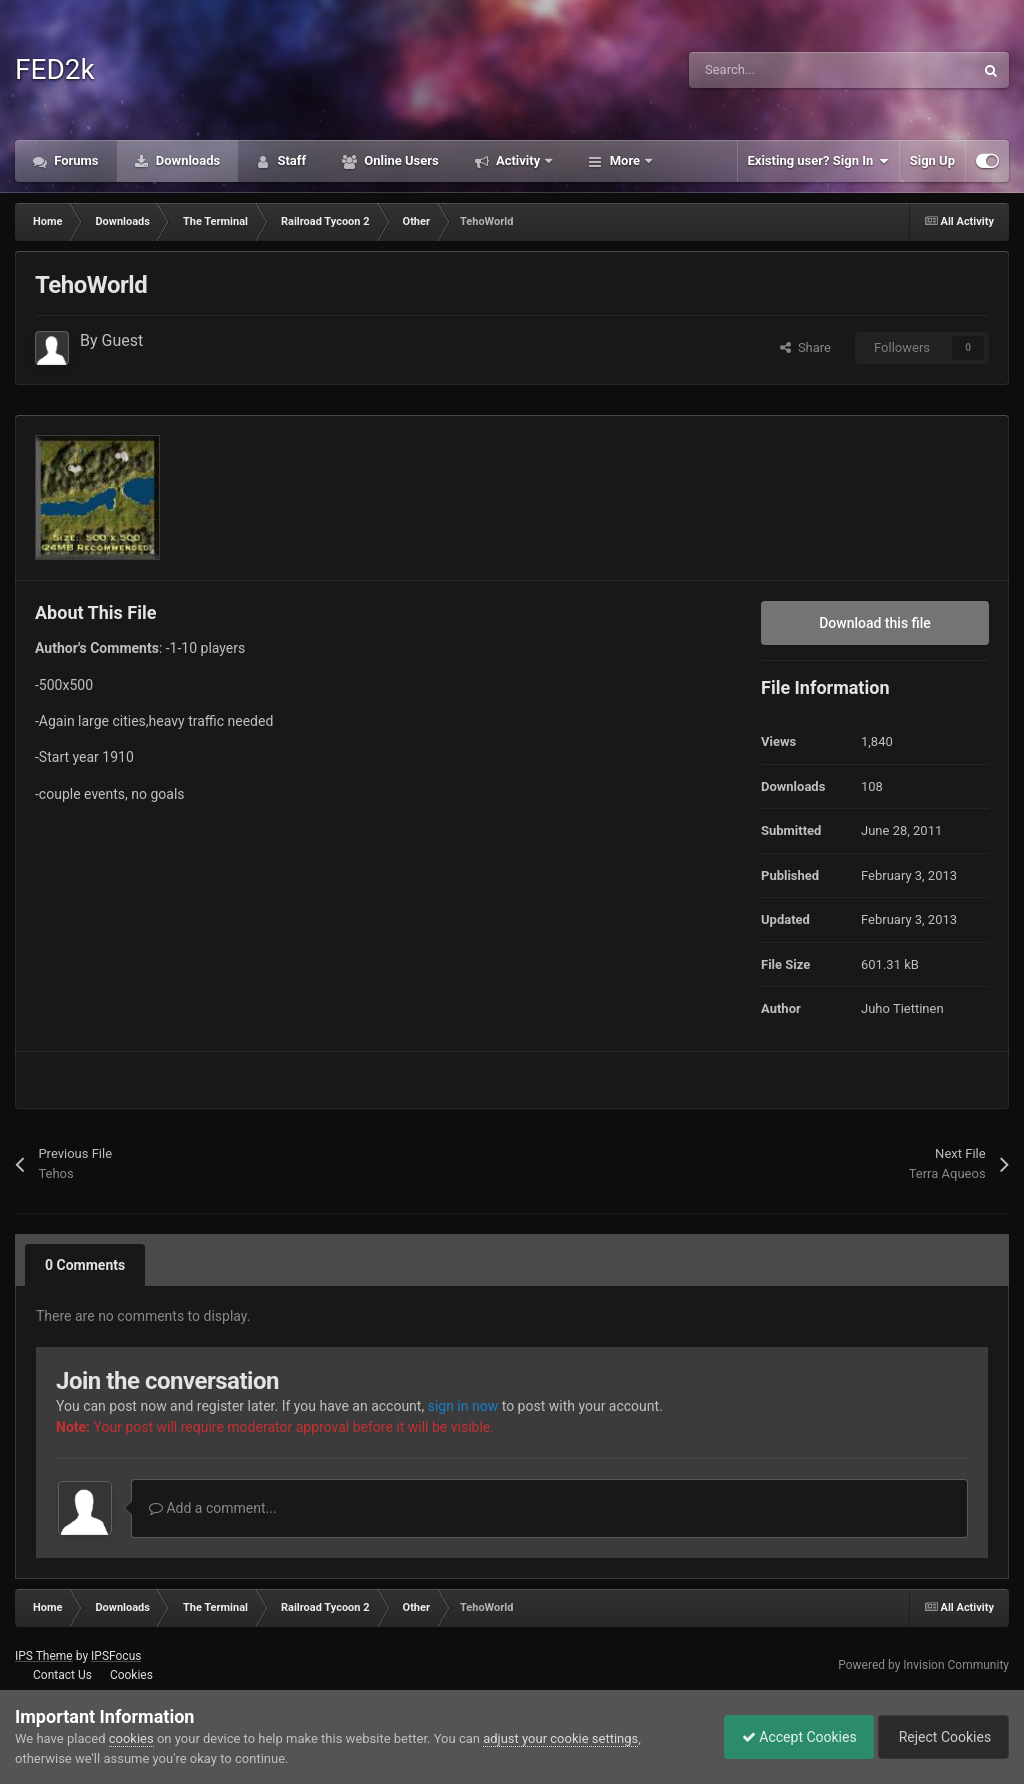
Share (805, 347)
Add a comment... (213, 1508)
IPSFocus (116, 1656)
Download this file (875, 623)
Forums (75, 160)
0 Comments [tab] (85, 1265)
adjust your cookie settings (560, 1738)
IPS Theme (44, 1656)
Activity (518, 160)
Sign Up (932, 160)
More (624, 160)
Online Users (400, 160)
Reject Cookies (940, 1737)
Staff (290, 160)
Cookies (131, 1675)
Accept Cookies (789, 1737)
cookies (131, 1738)
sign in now (463, 1406)
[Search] (789, 70)
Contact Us (62, 1675)
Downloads (187, 160)
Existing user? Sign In (818, 161)
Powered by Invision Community (923, 1665)
